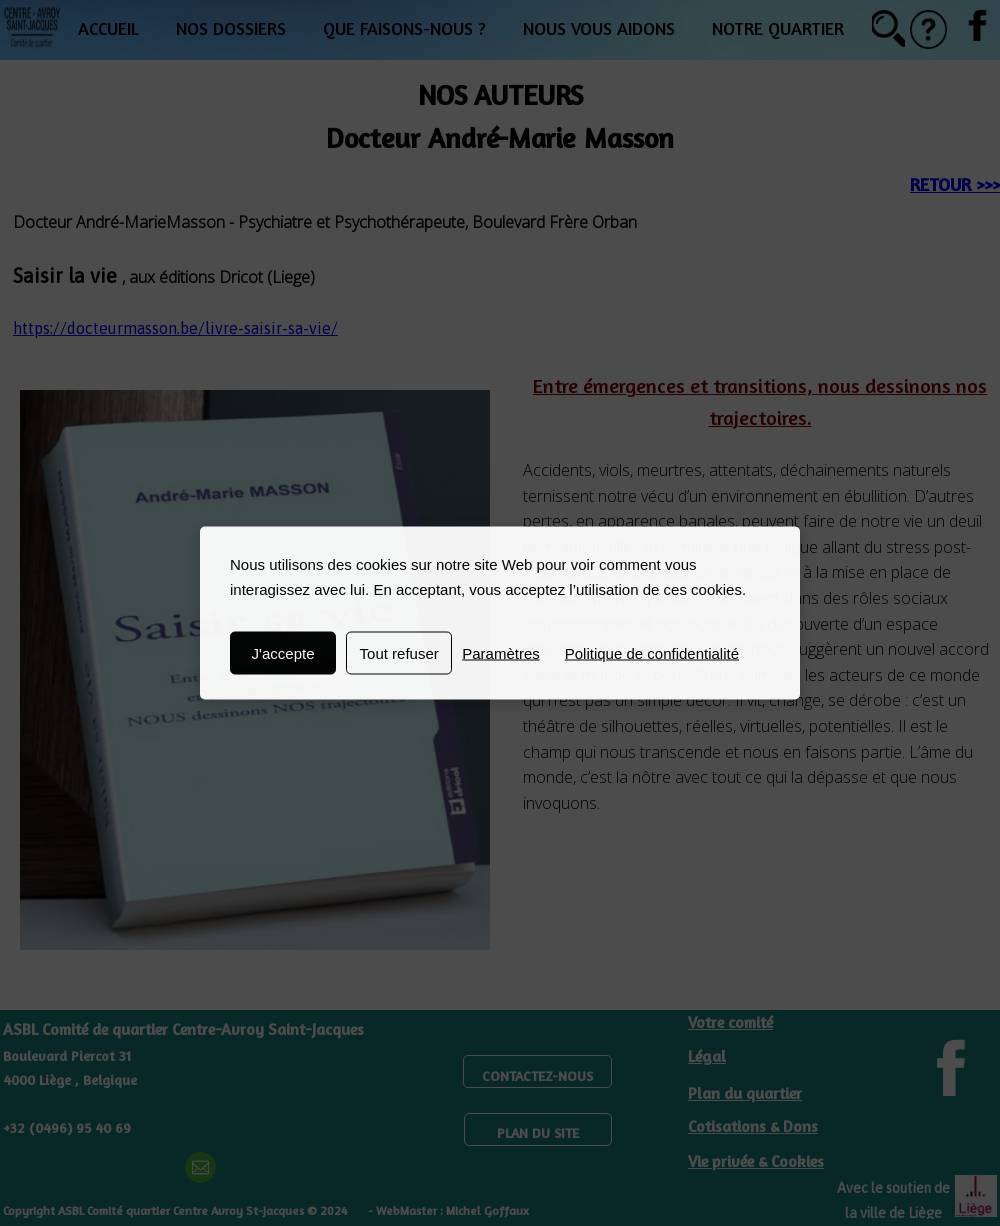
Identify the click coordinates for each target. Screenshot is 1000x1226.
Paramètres (501, 653)
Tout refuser (399, 653)
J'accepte (283, 653)
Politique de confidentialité (652, 653)
